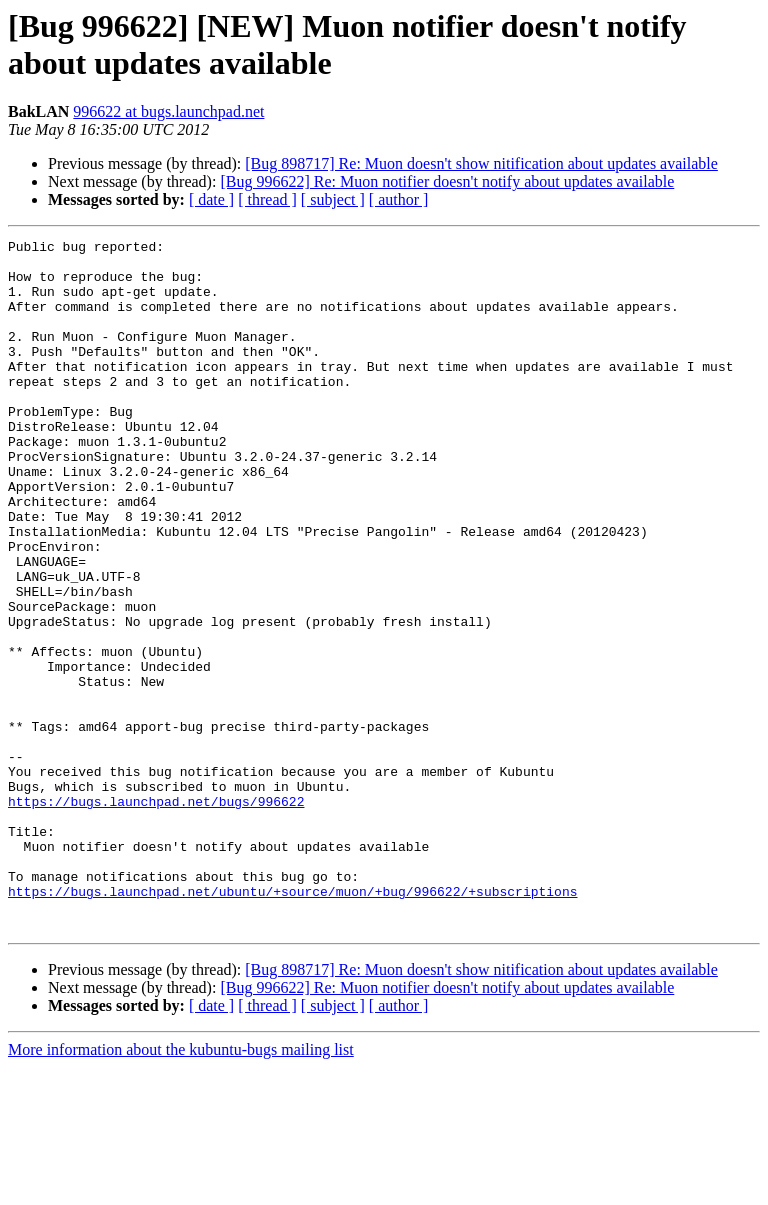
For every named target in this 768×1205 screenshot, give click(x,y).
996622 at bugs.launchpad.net (168, 111)
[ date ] (211, 199)
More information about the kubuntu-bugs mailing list (181, 1187)
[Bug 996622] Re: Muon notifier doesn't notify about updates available (447, 181)
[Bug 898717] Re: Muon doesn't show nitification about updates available (481, 163)
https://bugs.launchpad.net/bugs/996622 (156, 915)
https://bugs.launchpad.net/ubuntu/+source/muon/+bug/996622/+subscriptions (292, 1023)
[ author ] (399, 199)
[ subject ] (333, 199)
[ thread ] (267, 199)
